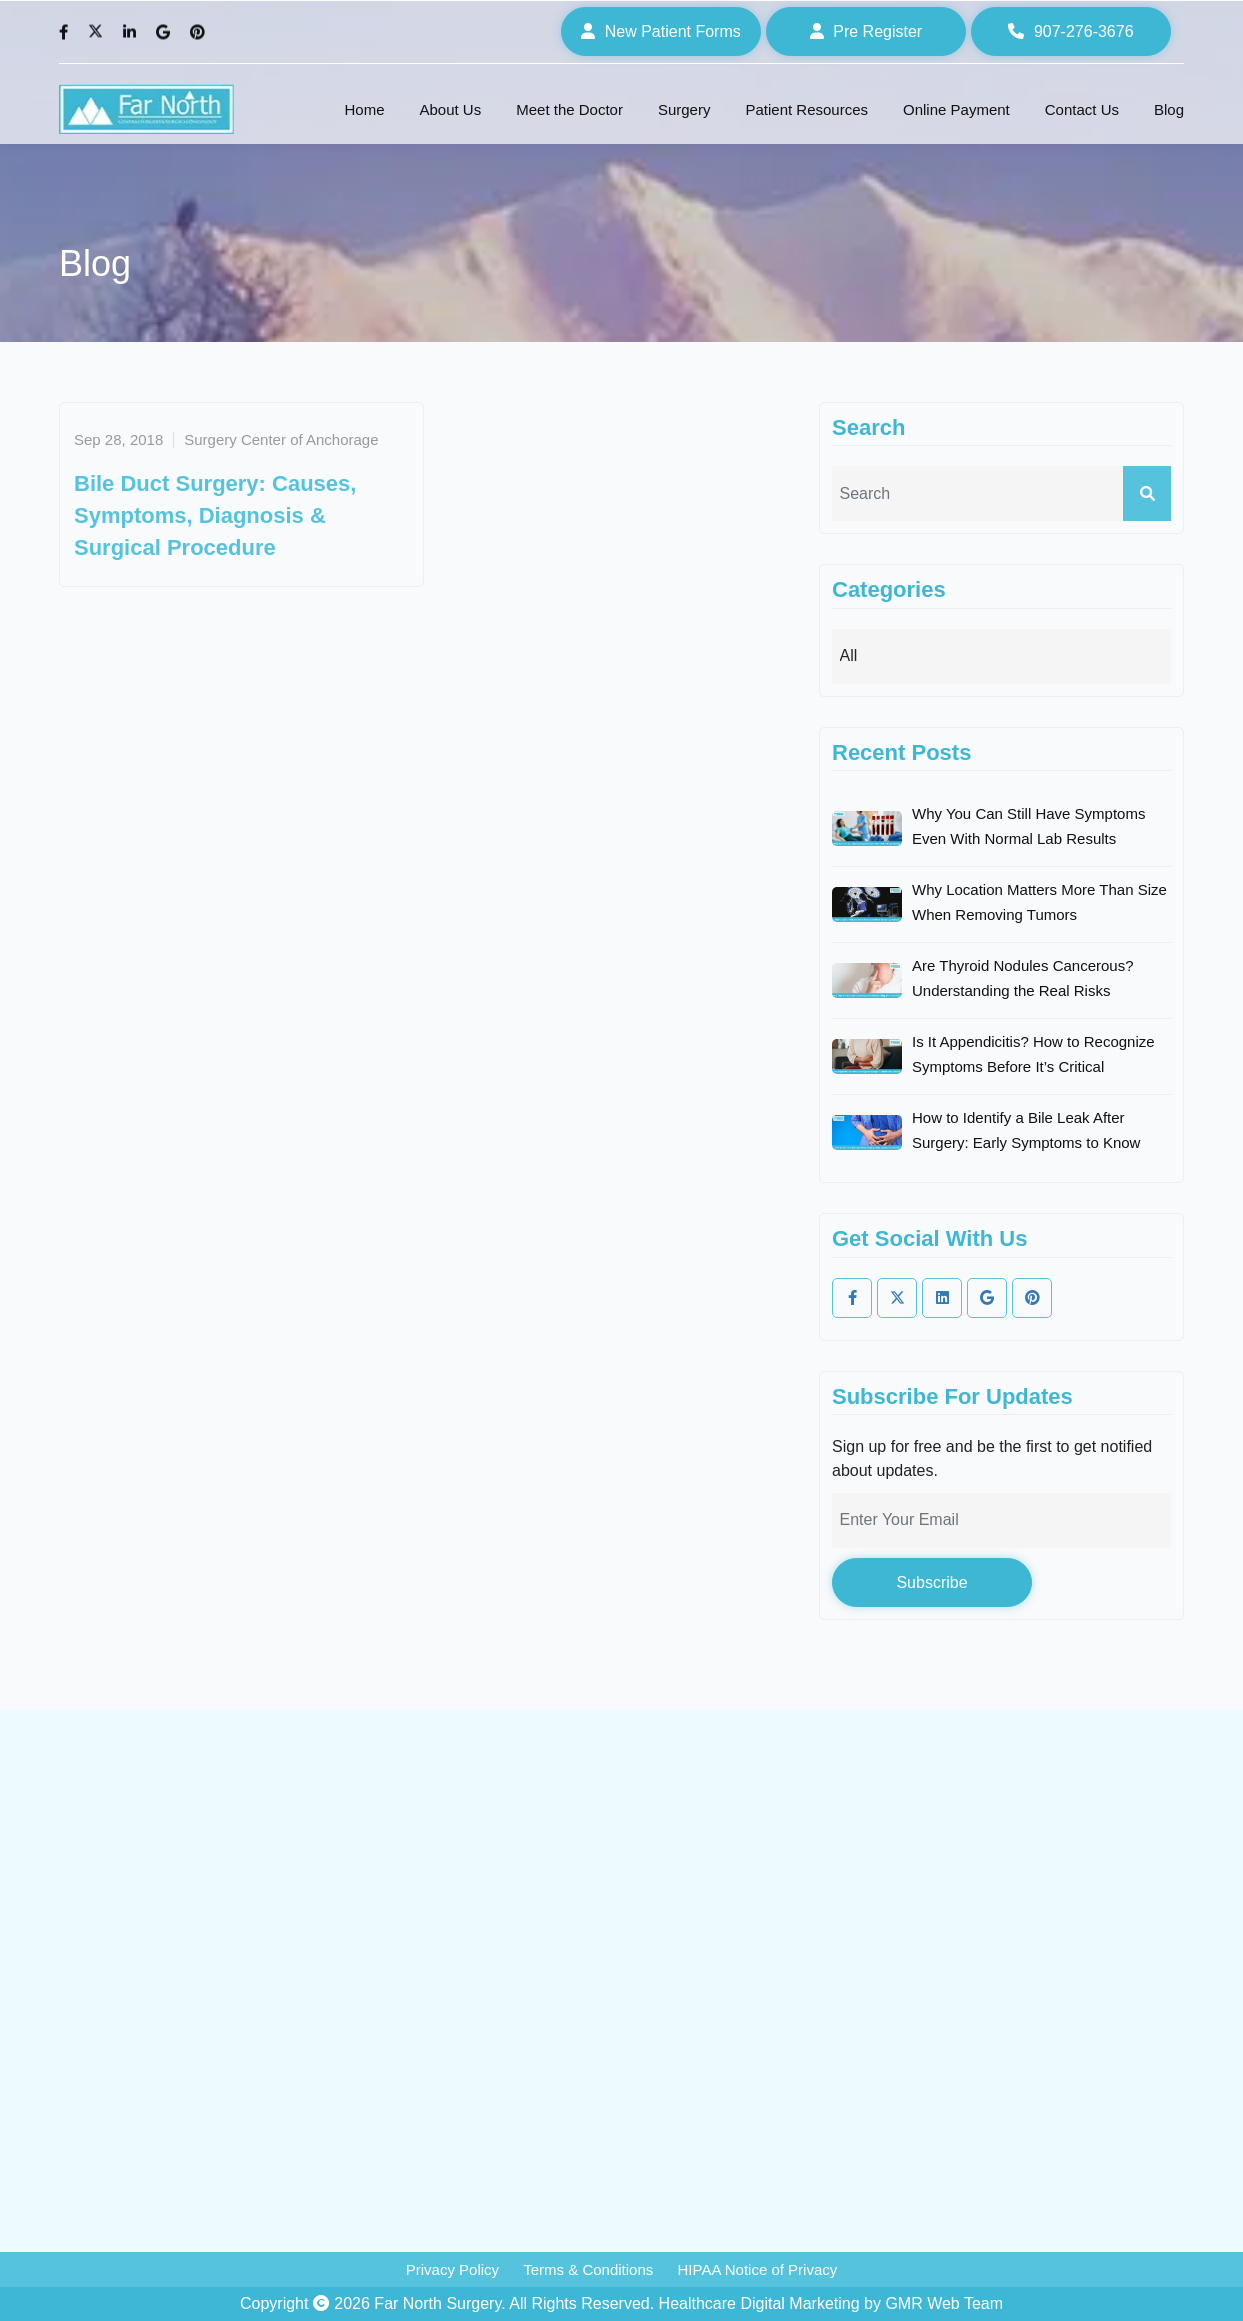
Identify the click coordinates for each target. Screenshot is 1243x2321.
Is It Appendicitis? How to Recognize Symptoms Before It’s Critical (1033, 1054)
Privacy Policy (452, 2269)
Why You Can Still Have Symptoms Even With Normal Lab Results (1028, 826)
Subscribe (931, 1582)
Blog (1169, 109)
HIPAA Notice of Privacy (757, 2269)
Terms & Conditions (588, 2269)
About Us (451, 109)
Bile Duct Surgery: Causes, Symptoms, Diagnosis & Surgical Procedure (215, 515)
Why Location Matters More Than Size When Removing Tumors (1039, 902)
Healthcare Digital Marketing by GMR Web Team (831, 2303)
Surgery (684, 109)
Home (364, 109)
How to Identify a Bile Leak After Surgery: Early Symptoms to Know (1026, 1130)
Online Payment (956, 109)
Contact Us (1082, 109)
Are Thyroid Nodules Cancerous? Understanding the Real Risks (1023, 978)
